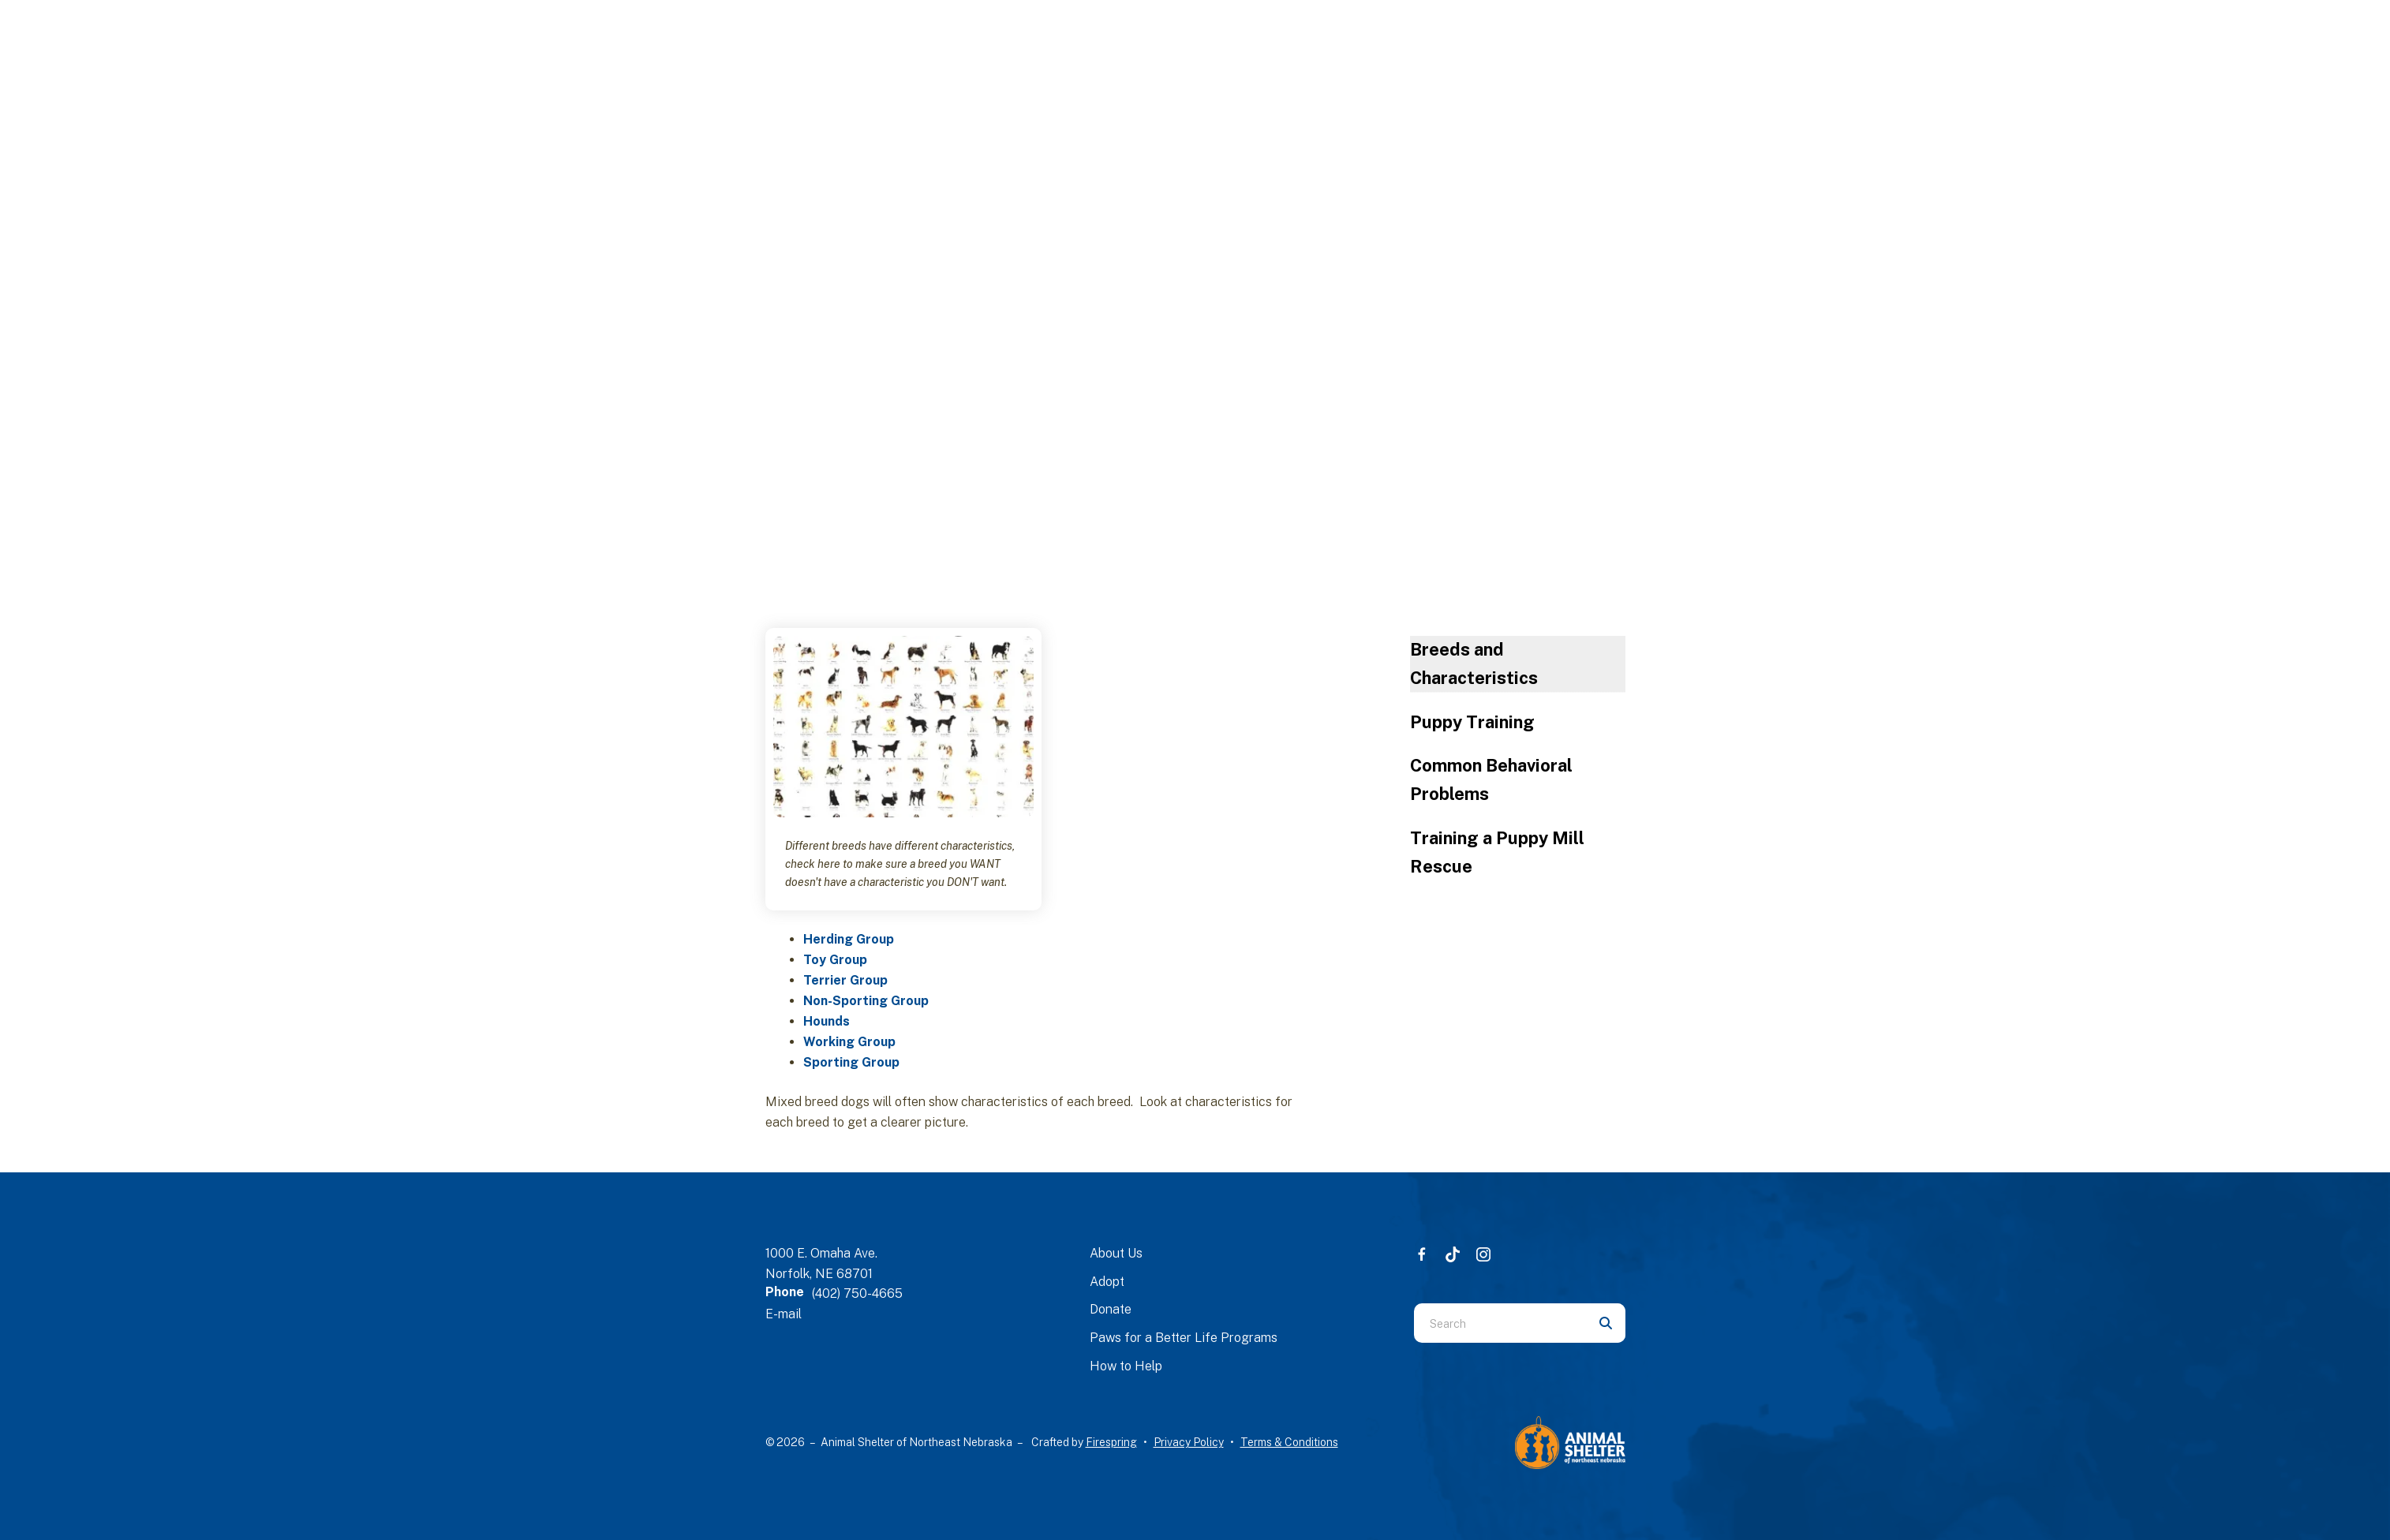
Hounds (826, 1021)
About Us (1116, 1253)
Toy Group (835, 959)
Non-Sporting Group (866, 1000)
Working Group (849, 1041)
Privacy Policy (1189, 1442)
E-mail (783, 1313)
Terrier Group (845, 980)
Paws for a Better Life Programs (1183, 1337)
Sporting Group (851, 1062)
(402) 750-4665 (857, 1293)
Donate (1110, 1309)
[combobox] (1500, 1323)
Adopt (1107, 1281)
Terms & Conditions (1289, 1442)
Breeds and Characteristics (1474, 663)
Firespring (1111, 1442)
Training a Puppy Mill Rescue (1497, 852)
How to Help (1126, 1366)
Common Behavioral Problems (1491, 779)
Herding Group (848, 939)
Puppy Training (1472, 722)
